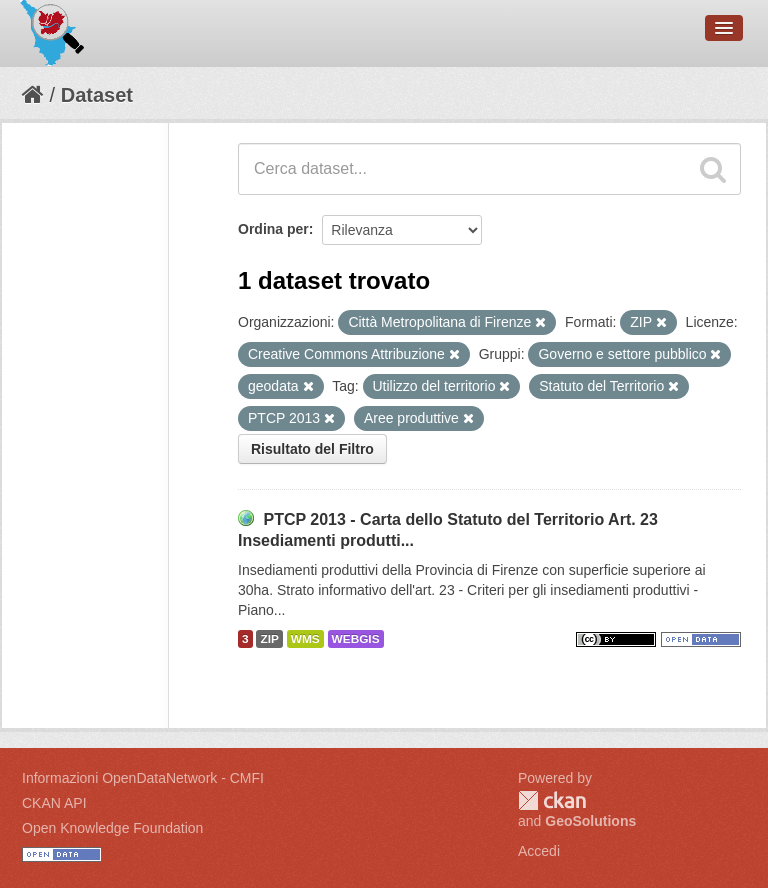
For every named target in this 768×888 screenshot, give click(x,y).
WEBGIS (356, 639)
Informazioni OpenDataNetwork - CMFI (143, 778)
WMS (305, 639)
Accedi (539, 851)
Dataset (97, 95)
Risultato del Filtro (312, 449)
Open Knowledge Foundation (112, 828)
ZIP (269, 639)
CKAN (552, 800)
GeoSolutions (590, 821)
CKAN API (54, 803)
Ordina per (273, 229)
